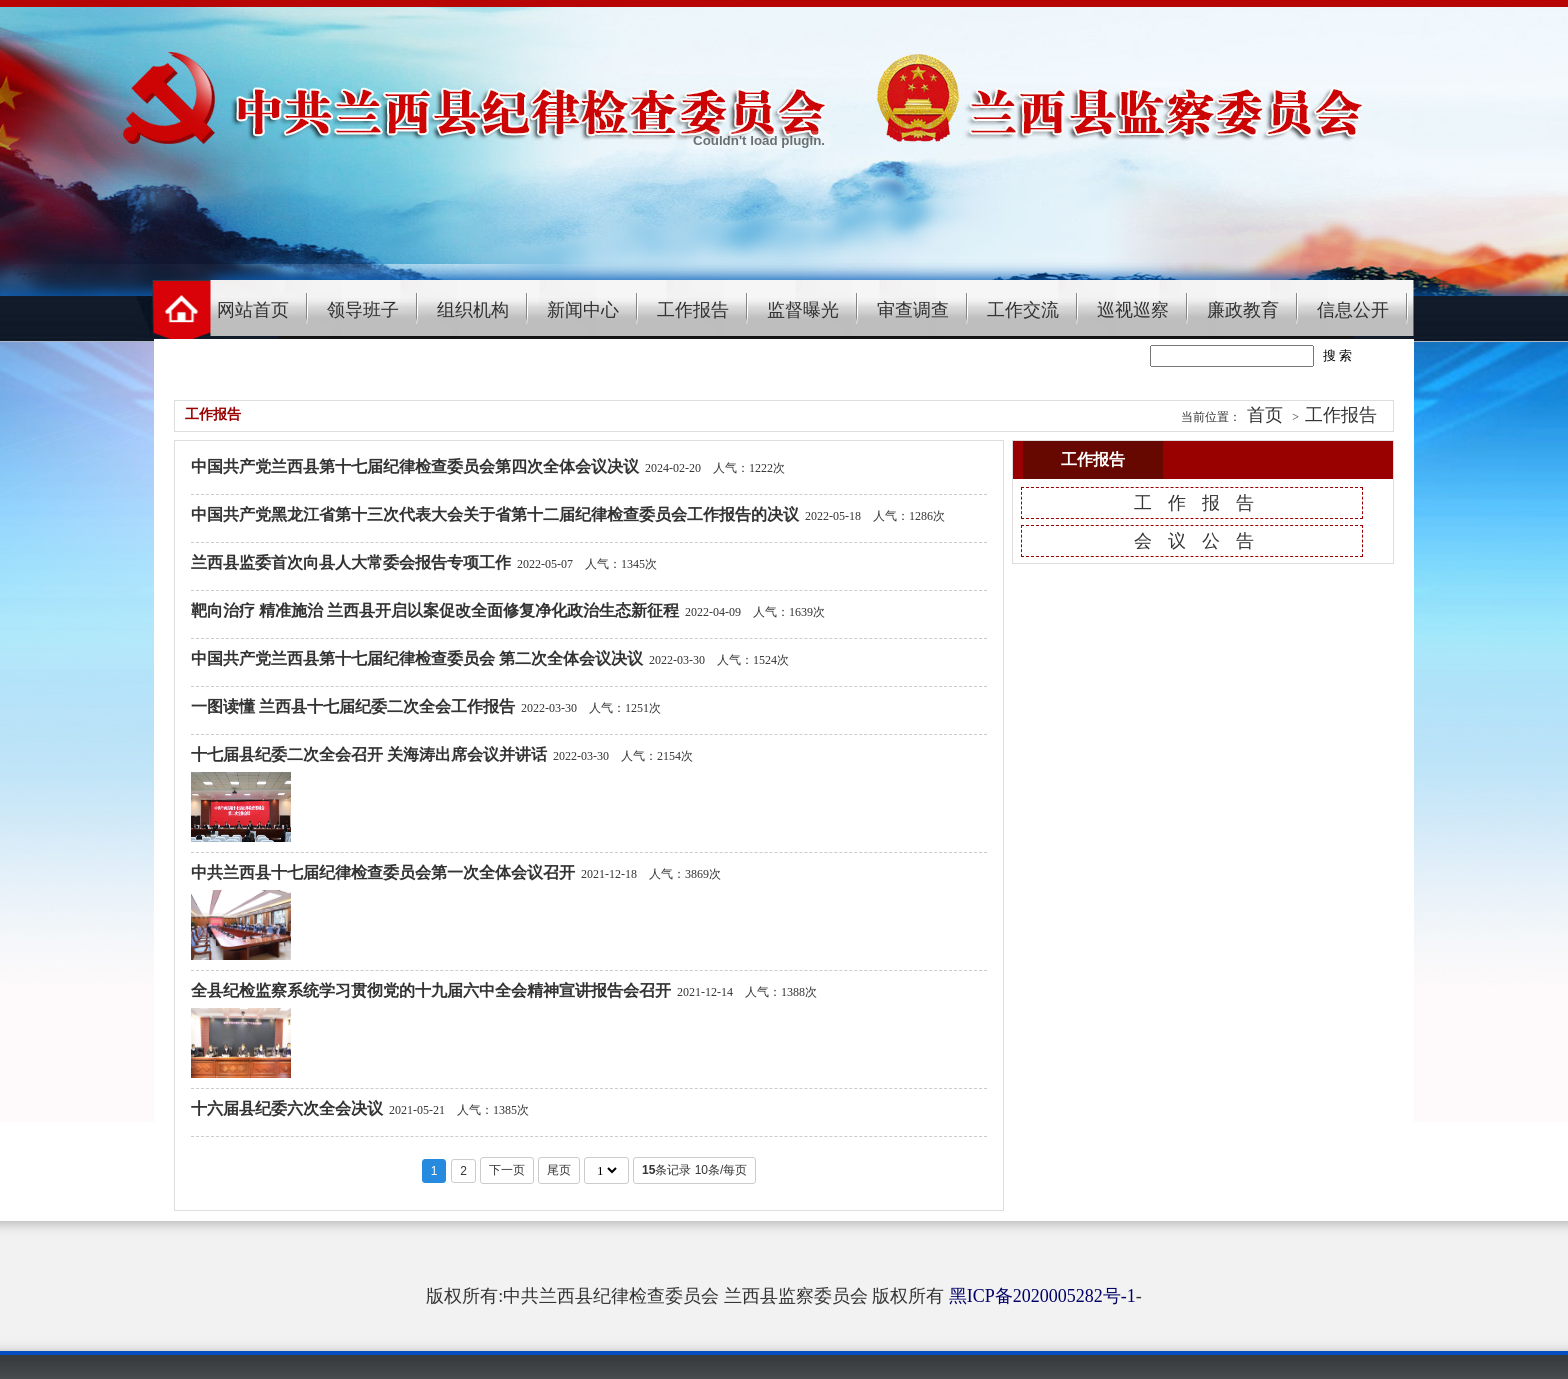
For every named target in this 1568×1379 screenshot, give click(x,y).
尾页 (559, 1170)
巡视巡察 (1133, 310)
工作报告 (693, 310)
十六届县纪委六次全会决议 (287, 1108)
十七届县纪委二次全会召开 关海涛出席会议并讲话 (369, 754)
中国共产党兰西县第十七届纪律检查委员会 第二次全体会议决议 (417, 658)
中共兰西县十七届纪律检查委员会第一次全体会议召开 (383, 872)
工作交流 (1023, 310)
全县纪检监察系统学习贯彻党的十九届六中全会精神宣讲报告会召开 (431, 990)
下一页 (507, 1170)
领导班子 (363, 310)
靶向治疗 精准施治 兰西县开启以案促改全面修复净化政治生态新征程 (435, 610)
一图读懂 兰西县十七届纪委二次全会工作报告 (353, 706)
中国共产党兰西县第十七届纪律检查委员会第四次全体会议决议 (415, 466)
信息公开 (1353, 310)
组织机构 (473, 310)
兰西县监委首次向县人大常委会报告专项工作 (351, 562)
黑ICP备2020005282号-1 (1042, 1296)
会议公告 (1202, 541)
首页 (1265, 415)
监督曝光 (803, 310)
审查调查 (913, 310)
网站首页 (253, 310)
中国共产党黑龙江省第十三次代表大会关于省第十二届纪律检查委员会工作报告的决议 (495, 514)
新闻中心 (583, 310)
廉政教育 (1243, 310)
